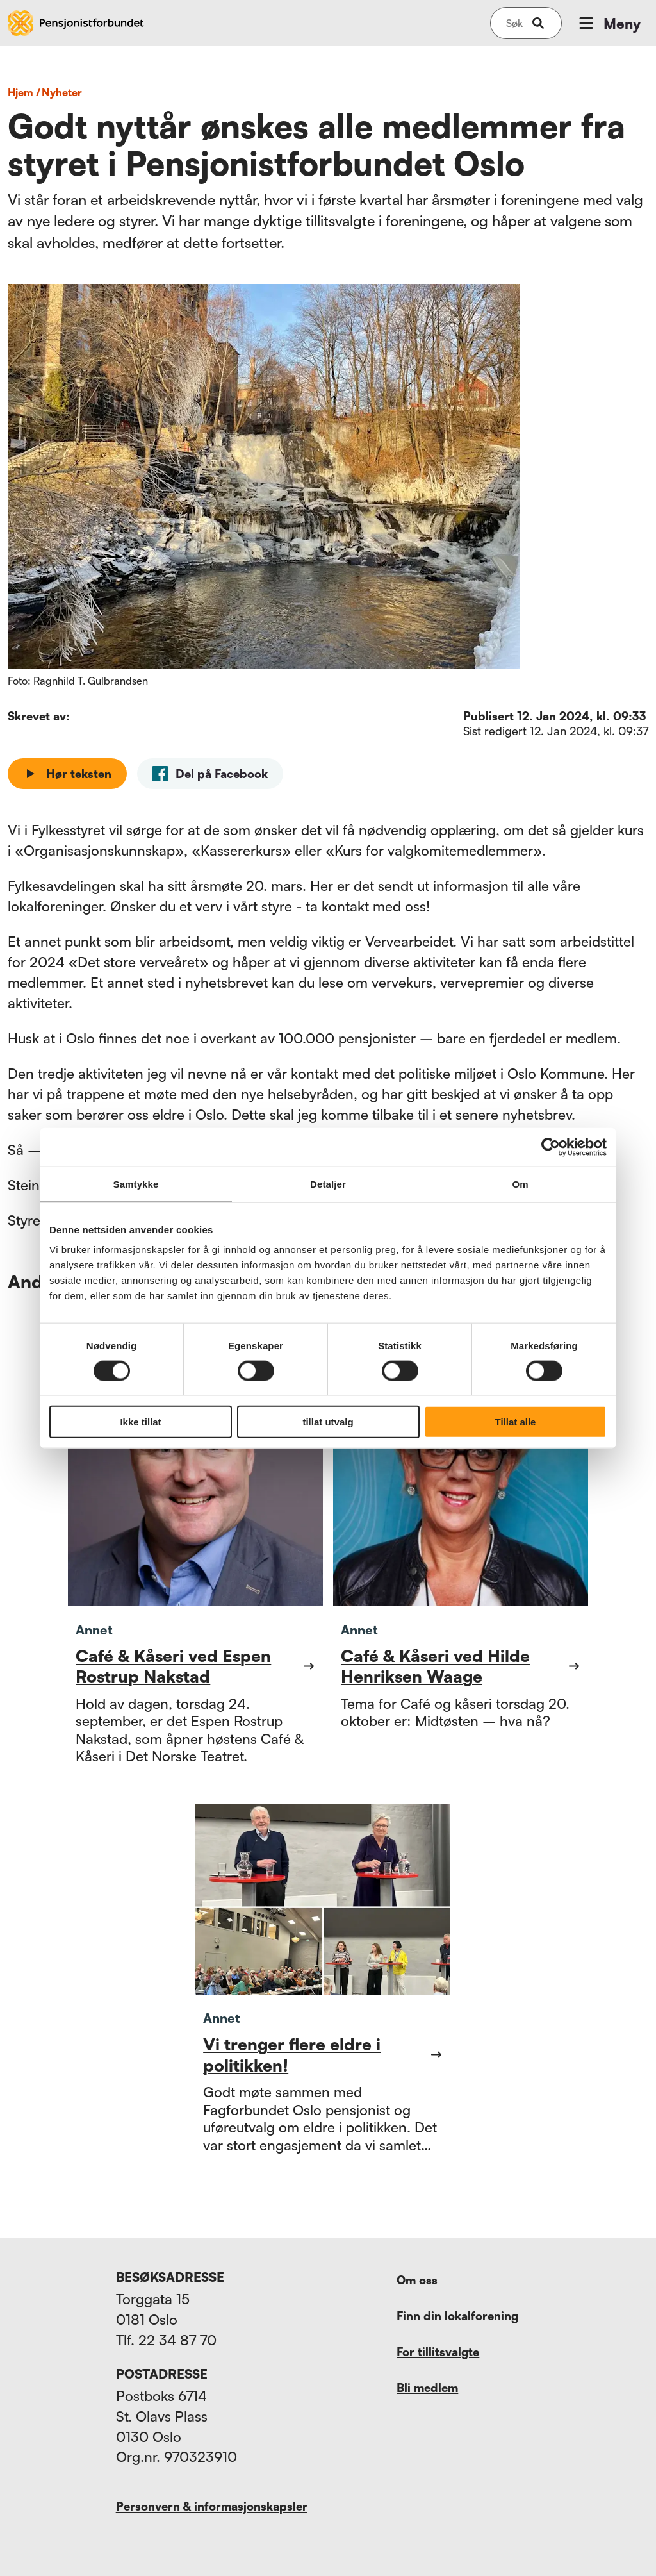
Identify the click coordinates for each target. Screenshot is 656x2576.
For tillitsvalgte (438, 2352)
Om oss (417, 2280)
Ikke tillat (140, 1422)
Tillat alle (515, 1422)
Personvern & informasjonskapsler (212, 2506)
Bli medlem (427, 2388)
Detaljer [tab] (328, 1183)
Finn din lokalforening (457, 2316)
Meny (609, 23)
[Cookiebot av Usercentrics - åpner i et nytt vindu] (551, 1146)
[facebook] (210, 773)
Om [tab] (520, 1183)
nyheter (62, 92)
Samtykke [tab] (136, 1183)
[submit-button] (538, 23)
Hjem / (24, 92)
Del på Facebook (210, 773)
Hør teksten (67, 773)
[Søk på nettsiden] (514, 23)
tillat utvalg (327, 1422)
